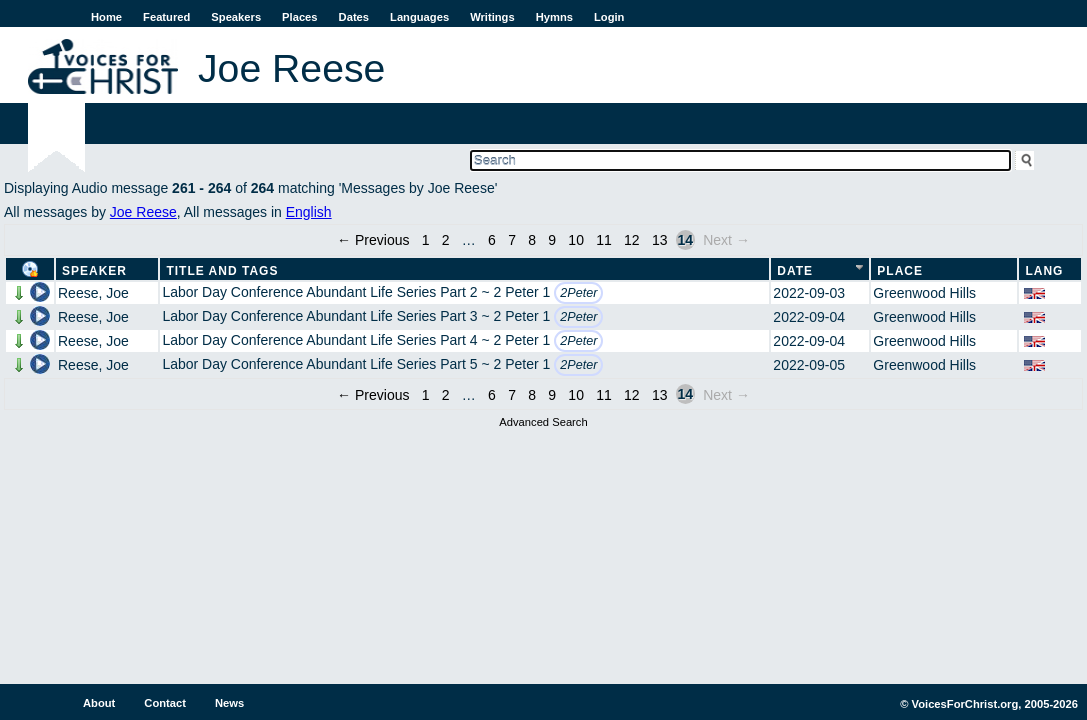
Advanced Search (543, 422)
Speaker (94, 271)
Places (299, 17)
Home (106, 17)
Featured (166, 17)
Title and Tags (222, 271)
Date (795, 271)
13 (660, 240)
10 (576, 240)
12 (632, 240)
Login (609, 17)
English (309, 212)
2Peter (578, 293)
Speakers (236, 17)
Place (900, 271)
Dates (354, 17)
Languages (419, 17)
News (229, 703)
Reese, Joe (93, 293)
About (99, 703)
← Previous (373, 240)
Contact (165, 703)
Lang (1044, 271)
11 (604, 240)
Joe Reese (143, 212)
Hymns (554, 17)
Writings (492, 17)
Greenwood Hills (924, 293)
